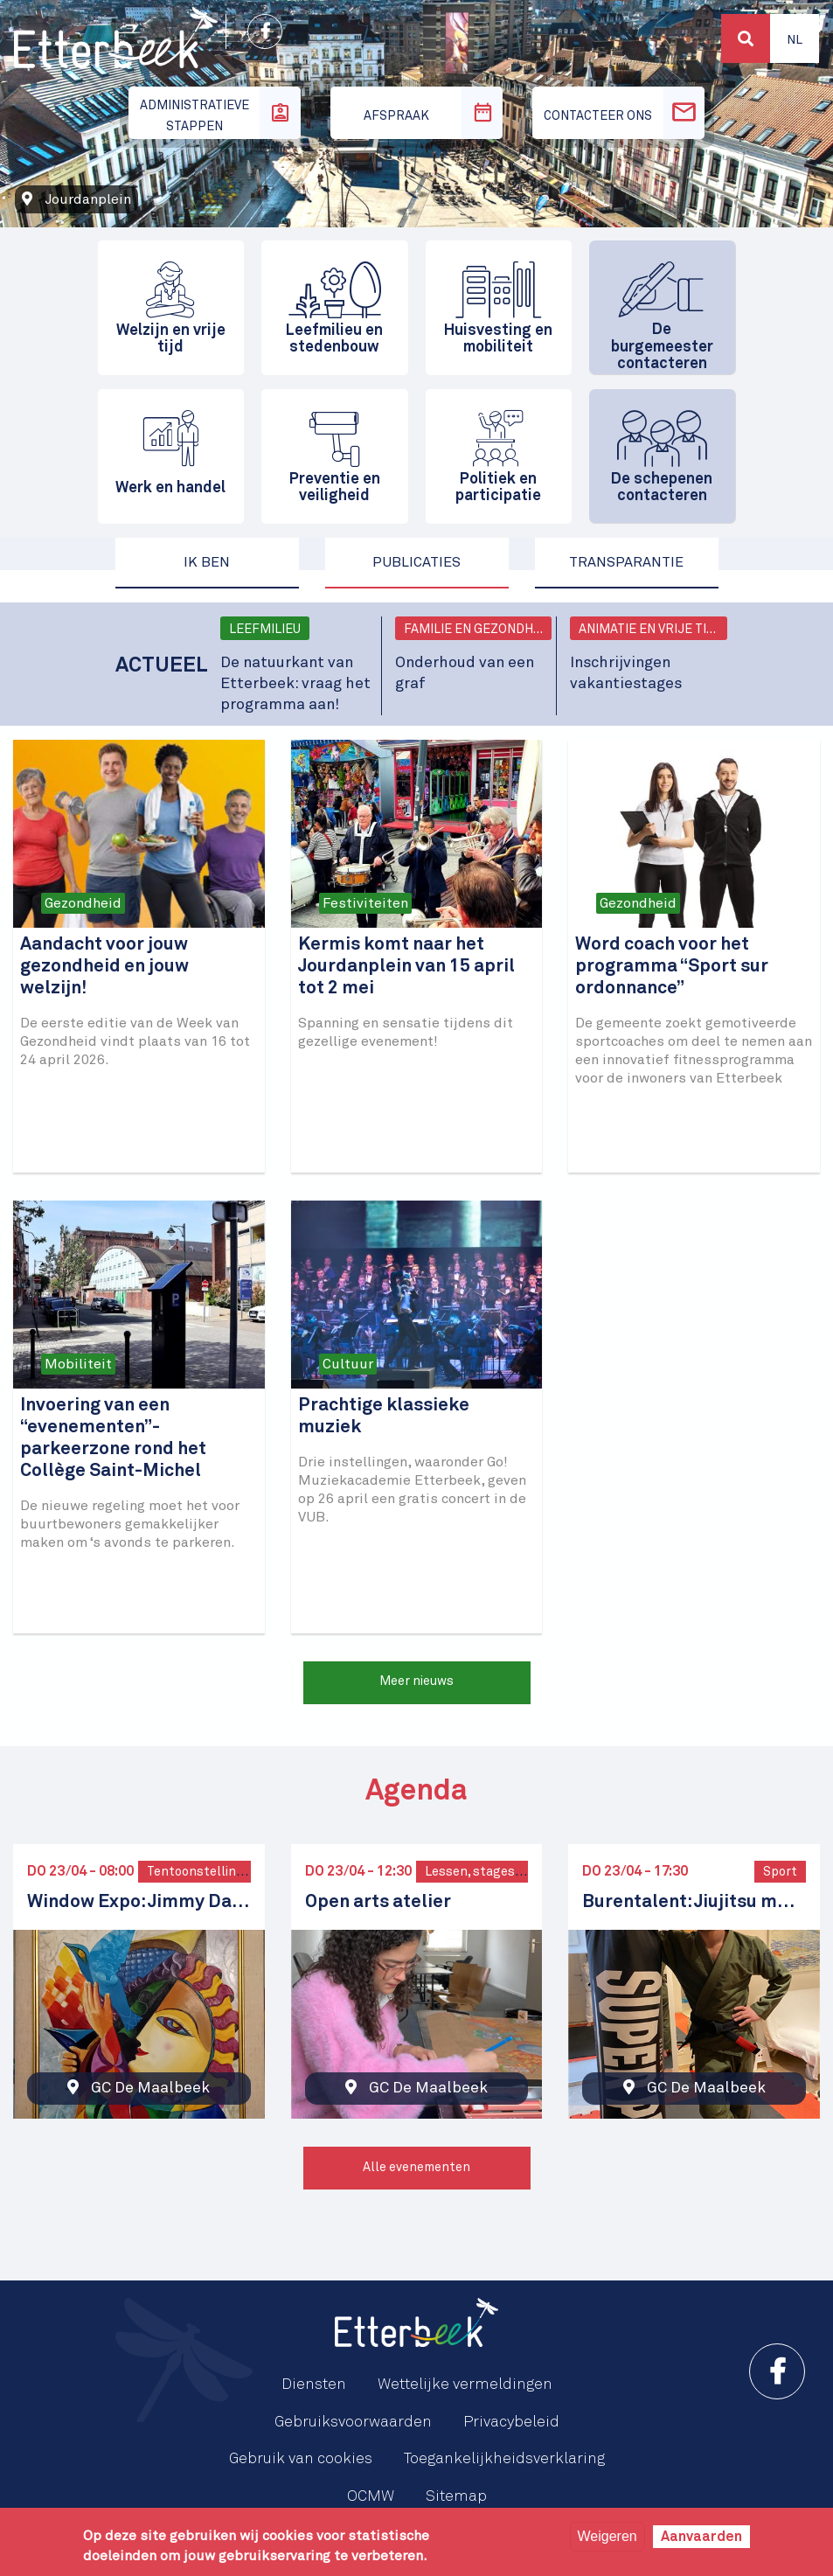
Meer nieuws (416, 1681)
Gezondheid (83, 903)
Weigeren (607, 2536)
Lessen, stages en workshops (512, 1872)
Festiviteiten (365, 903)
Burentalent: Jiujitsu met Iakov (694, 1902)
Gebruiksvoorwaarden (353, 2422)
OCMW (370, 2496)
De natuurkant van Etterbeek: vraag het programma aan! (295, 684)
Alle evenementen (416, 2168)
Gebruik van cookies (300, 2459)
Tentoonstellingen (203, 1872)
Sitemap (456, 2496)
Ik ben (207, 562)
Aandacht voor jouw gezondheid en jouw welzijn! (104, 967)
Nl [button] (794, 40)
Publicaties (416, 562)
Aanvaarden (701, 2537)
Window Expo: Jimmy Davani (139, 1902)
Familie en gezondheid (478, 629)
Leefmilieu (265, 629)
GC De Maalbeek (150, 2088)
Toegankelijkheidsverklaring (504, 2459)
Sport (780, 1872)
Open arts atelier (378, 1902)
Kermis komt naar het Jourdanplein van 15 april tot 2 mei (406, 967)
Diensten (313, 2384)
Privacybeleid (511, 2422)
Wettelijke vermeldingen (465, 2384)
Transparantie (626, 562)
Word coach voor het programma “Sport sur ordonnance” (671, 967)
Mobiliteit (78, 1364)
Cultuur (348, 1364)
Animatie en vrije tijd (650, 629)
